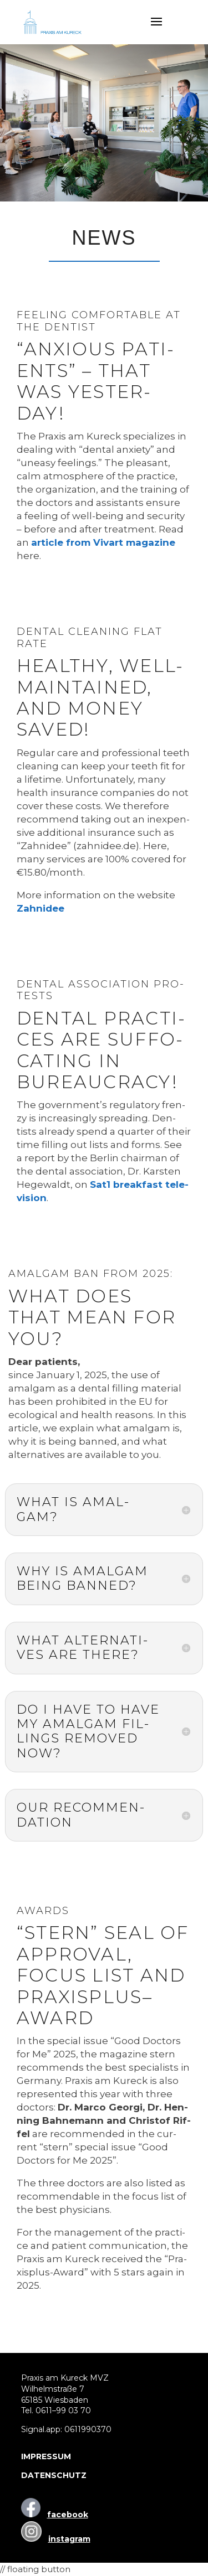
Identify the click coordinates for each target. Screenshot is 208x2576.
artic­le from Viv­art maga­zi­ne (103, 542)
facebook (67, 2515)
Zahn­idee (40, 908)
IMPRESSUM (46, 2456)
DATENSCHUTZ (54, 2475)
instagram (69, 2539)
